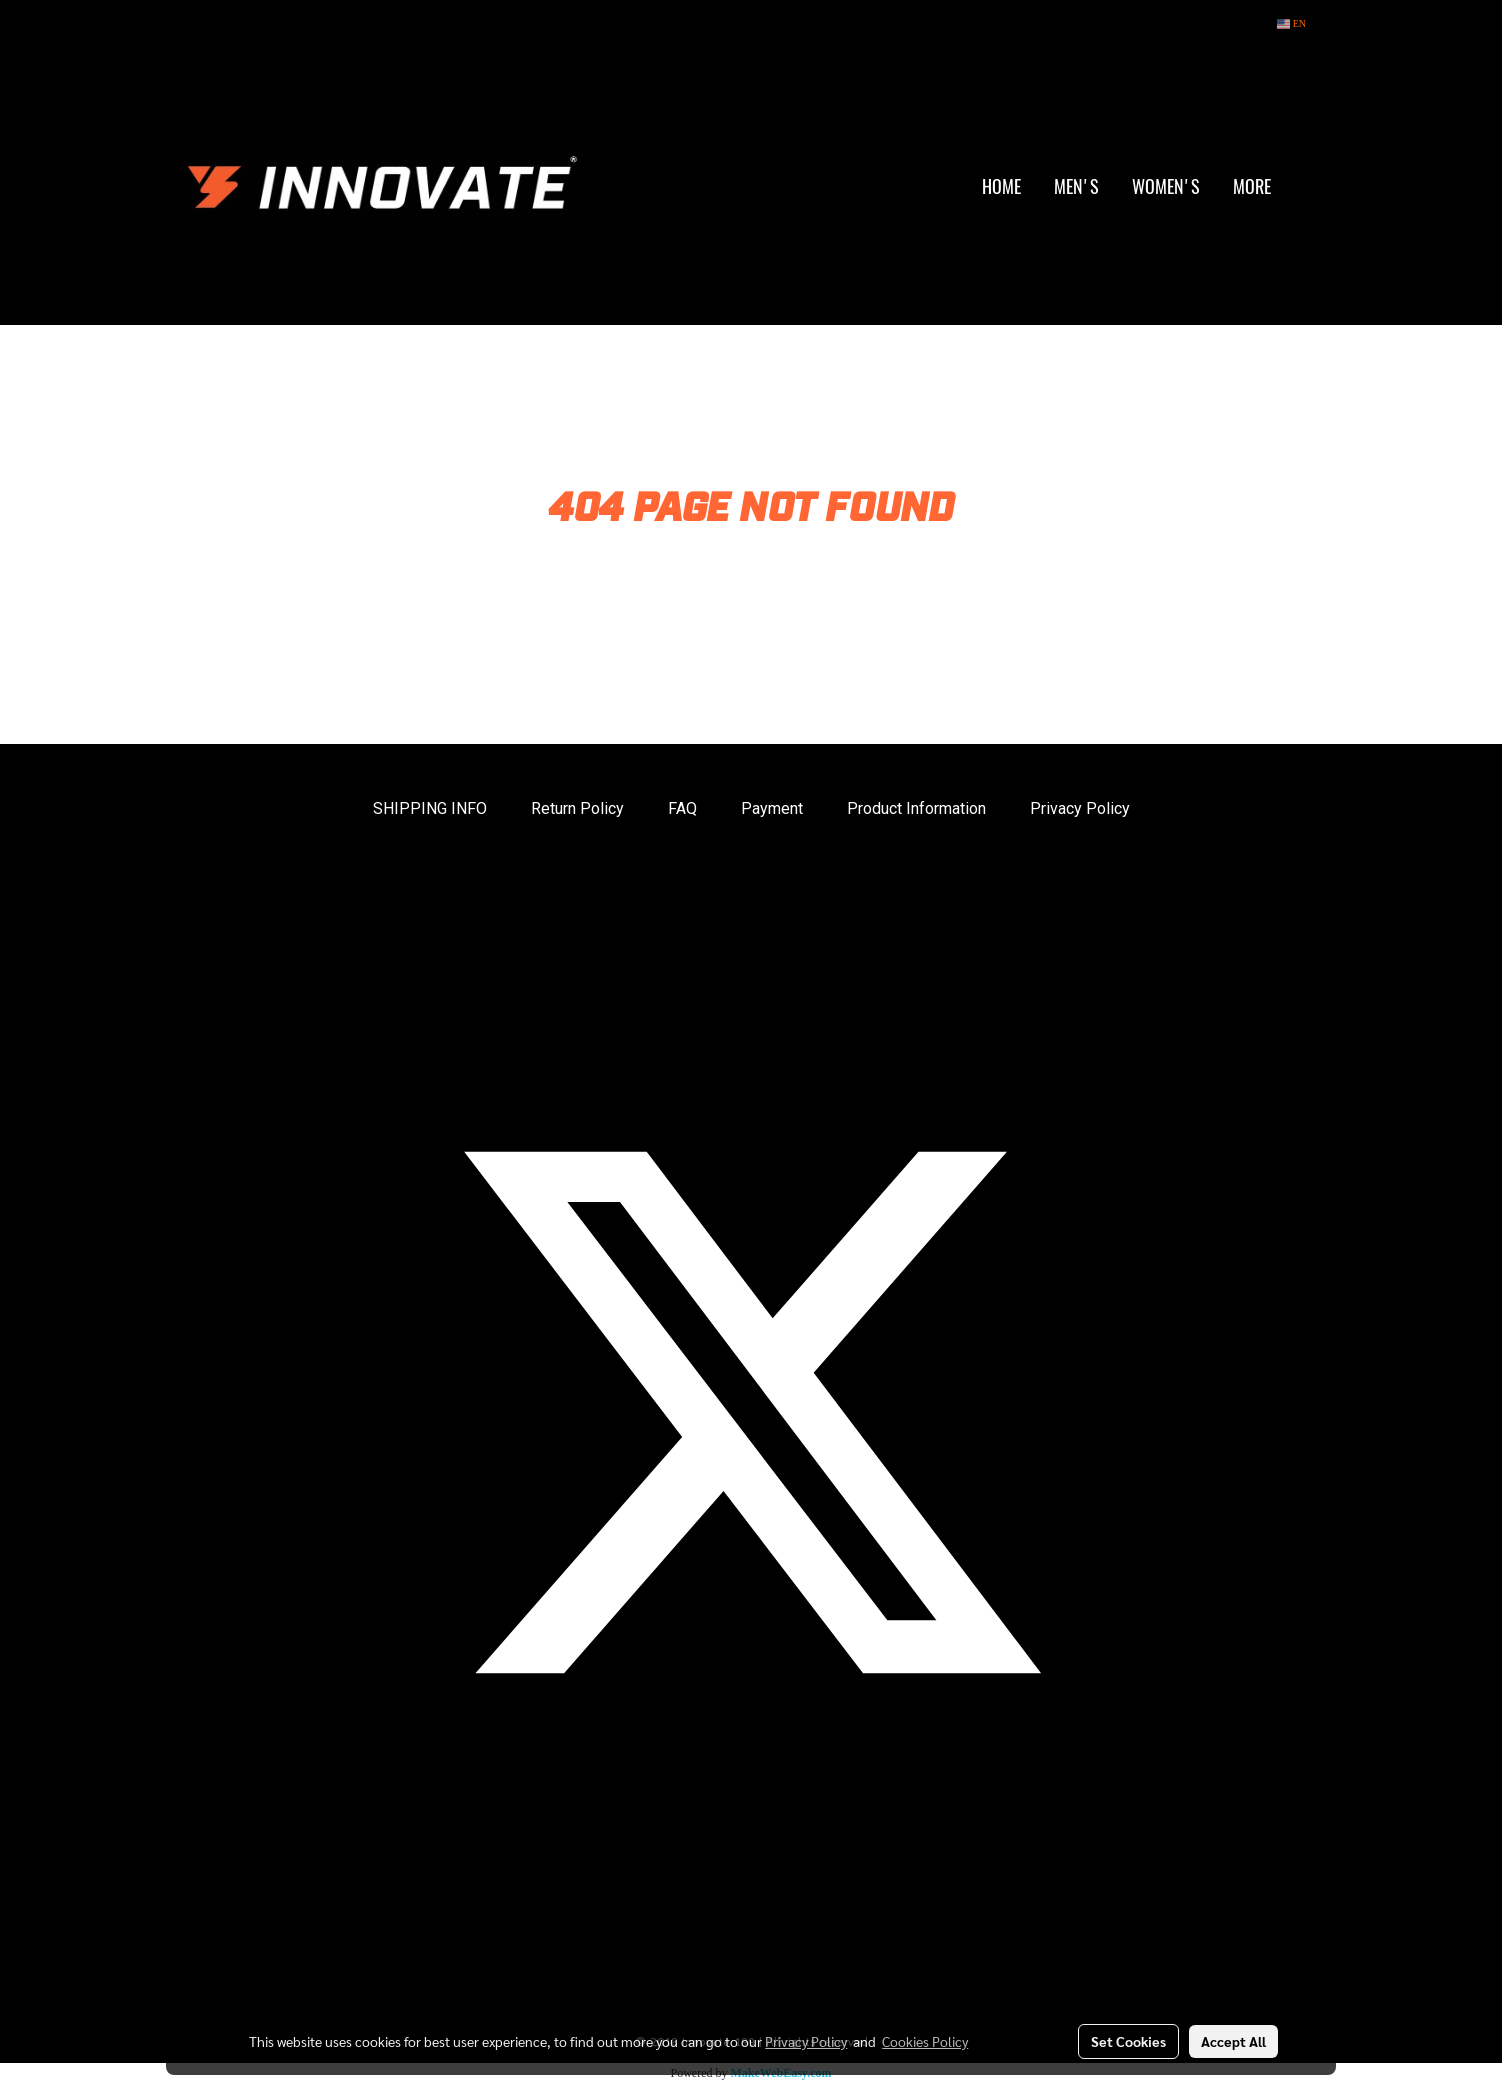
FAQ (682, 808)
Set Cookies (1128, 2041)
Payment (772, 808)
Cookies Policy (925, 2041)
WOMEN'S (1166, 186)
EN (1291, 23)
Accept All (1233, 2041)
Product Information (916, 808)
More (1252, 186)
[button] (1305, 187)
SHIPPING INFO (430, 808)
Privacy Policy (1080, 808)
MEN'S (1076, 186)
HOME (1001, 186)
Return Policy (577, 808)
